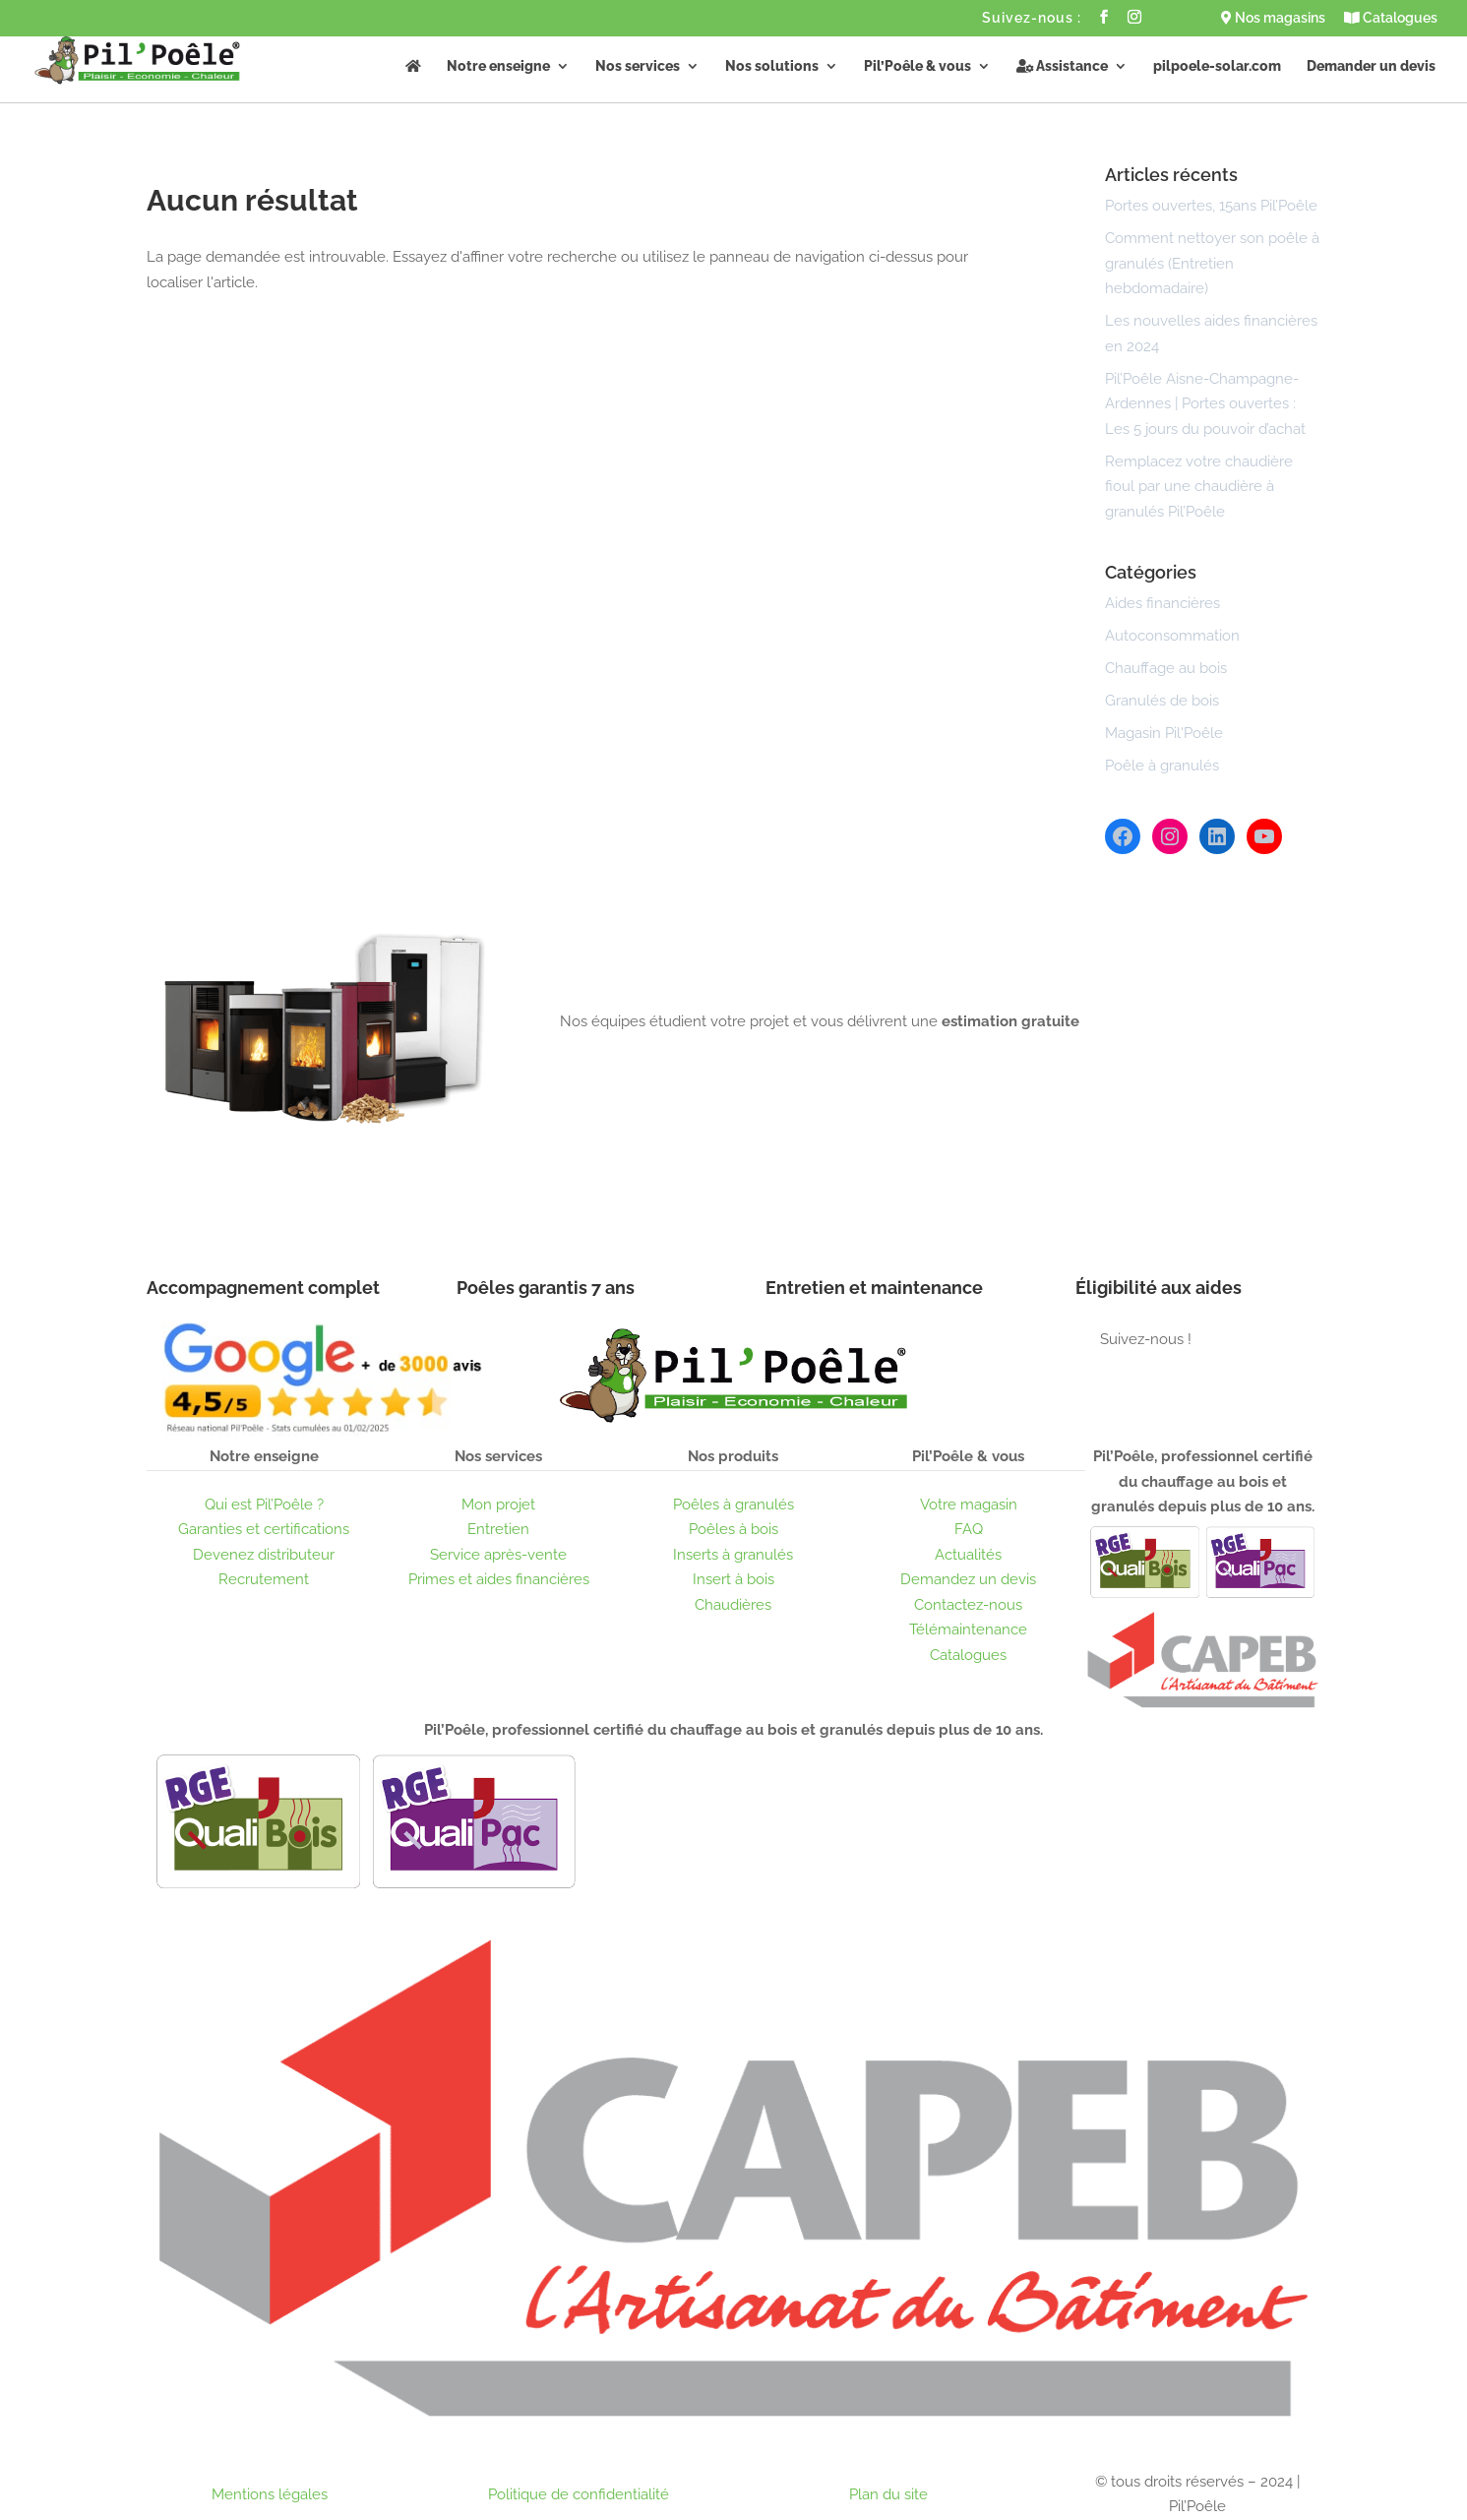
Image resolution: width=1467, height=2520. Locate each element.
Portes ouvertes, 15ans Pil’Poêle (1211, 206)
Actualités (968, 1555)
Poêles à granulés (733, 1504)
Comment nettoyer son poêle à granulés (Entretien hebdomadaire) (1212, 263)
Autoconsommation (1172, 636)
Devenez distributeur (264, 1555)
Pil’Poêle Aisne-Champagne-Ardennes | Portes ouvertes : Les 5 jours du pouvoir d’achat (1205, 404)
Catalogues (1390, 18)
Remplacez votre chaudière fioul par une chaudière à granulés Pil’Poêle (1199, 487)
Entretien (498, 1529)
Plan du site (888, 2494)
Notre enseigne (498, 66)
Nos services (637, 66)
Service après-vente (498, 1555)
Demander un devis (1371, 66)
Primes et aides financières (498, 1579)
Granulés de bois (1162, 700)
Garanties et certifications (263, 1529)
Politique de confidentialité (578, 2494)
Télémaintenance (968, 1629)
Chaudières (733, 1605)
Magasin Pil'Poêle (1164, 733)
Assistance (1062, 66)
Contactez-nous (968, 1605)
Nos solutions (772, 66)
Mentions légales (270, 2494)
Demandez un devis (968, 1579)
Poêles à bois (733, 1529)
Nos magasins (1273, 18)
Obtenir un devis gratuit (690, 1091)
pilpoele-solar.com (1217, 66)
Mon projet (498, 1504)
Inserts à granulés (733, 1555)
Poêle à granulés (1162, 765)
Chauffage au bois (1166, 668)
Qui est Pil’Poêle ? (264, 1504)
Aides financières (1162, 603)
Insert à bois (733, 1579)
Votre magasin (968, 1504)
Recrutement (263, 1579)
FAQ (968, 1529)
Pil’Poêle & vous (917, 66)
